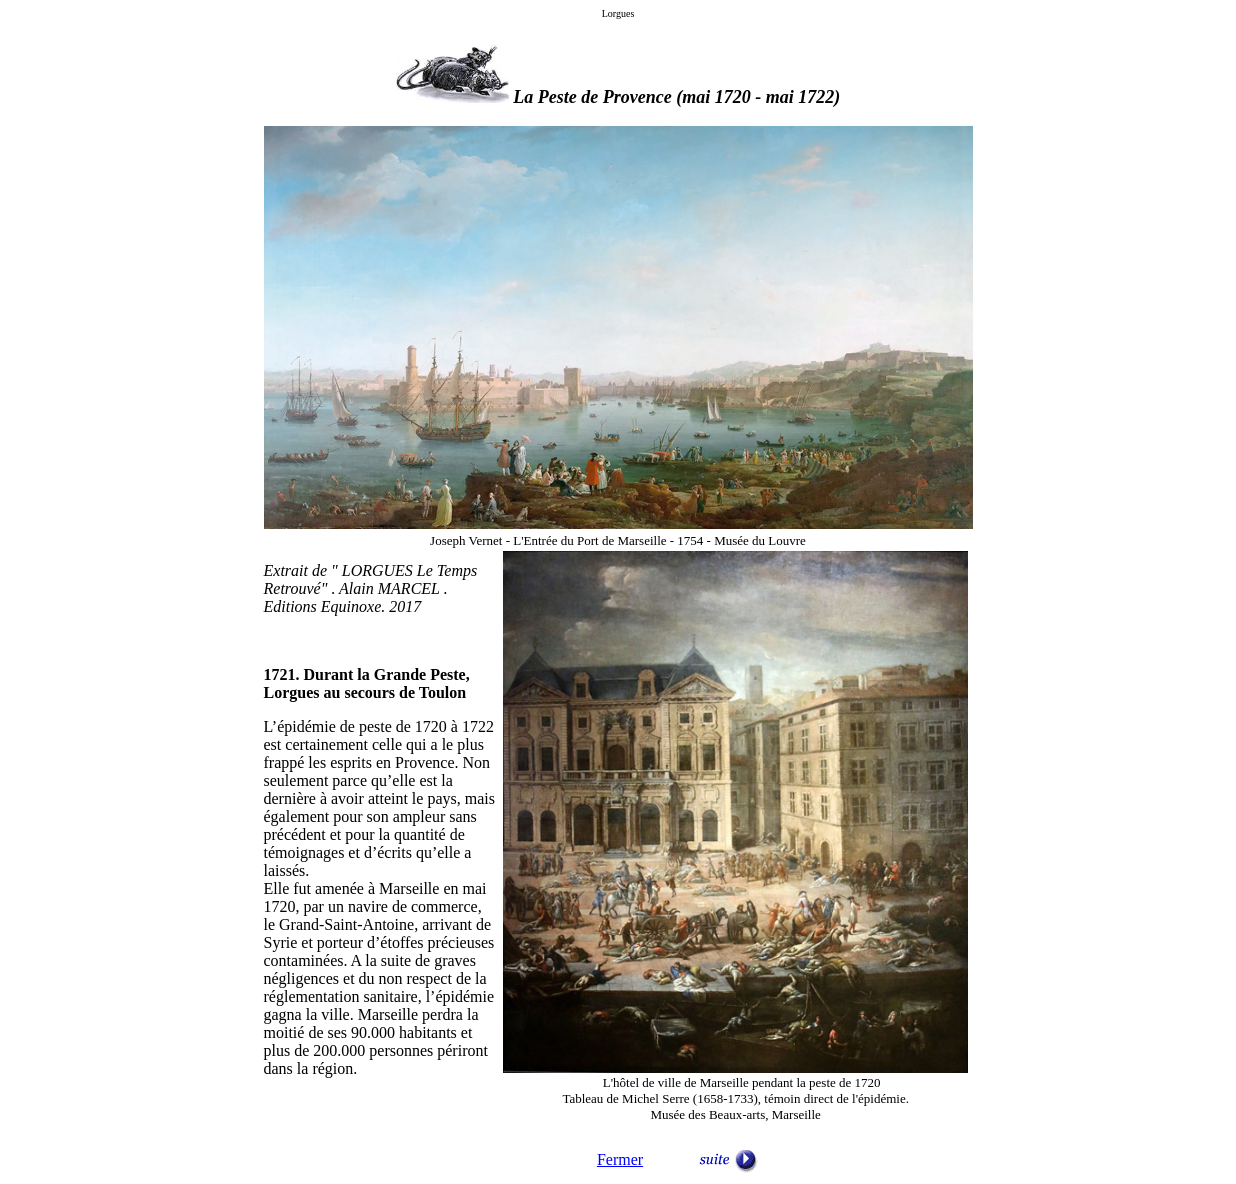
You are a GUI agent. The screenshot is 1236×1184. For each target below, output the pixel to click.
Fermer (620, 1159)
